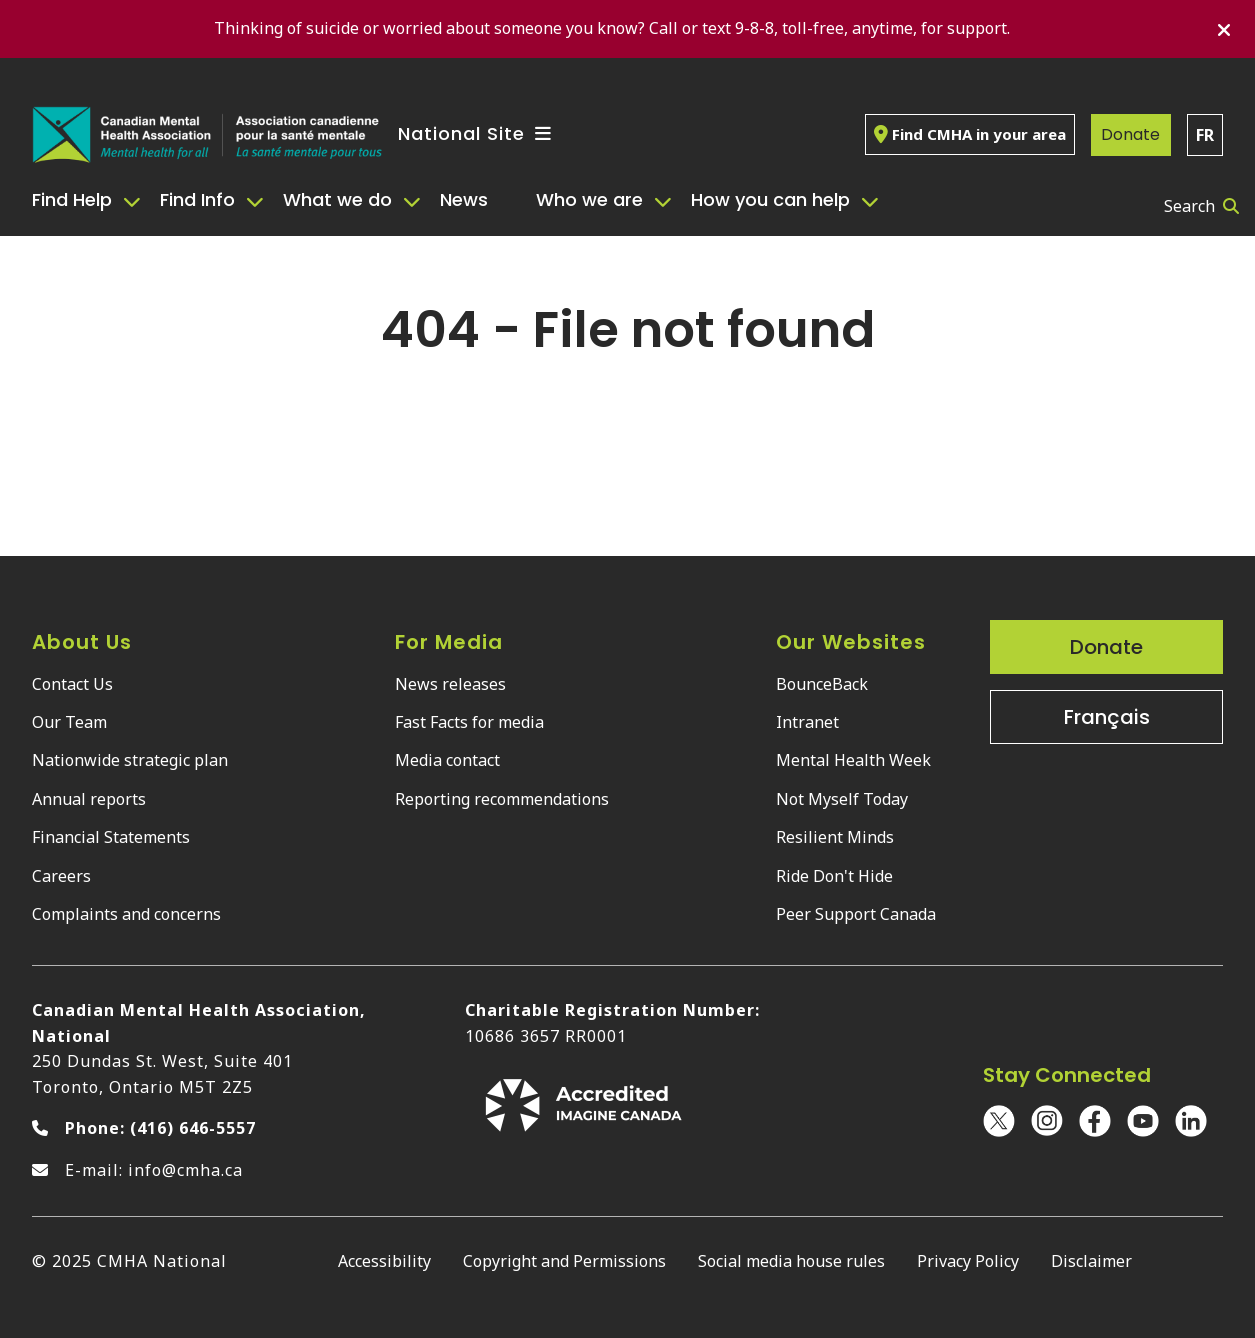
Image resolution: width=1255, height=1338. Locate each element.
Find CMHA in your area (970, 134)
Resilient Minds (835, 837)
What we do (337, 199)
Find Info (197, 199)
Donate (1130, 134)
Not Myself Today (842, 799)
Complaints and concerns (126, 914)
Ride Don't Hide (834, 876)
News (464, 199)
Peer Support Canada (856, 914)
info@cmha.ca (185, 1170)
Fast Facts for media (469, 722)
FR (1205, 135)
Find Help (72, 199)
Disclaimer (1091, 1261)
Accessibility (384, 1261)
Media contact (447, 760)
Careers (61, 876)
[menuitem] (88, 200)
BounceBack (822, 684)
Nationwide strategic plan (130, 760)
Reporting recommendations (502, 799)
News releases (450, 684)
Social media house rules (791, 1261)
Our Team (69, 722)
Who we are (589, 199)
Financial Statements (111, 837)
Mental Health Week (853, 760)
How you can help (770, 199)
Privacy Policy (968, 1261)
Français (1107, 717)
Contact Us (72, 684)
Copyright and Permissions (564, 1261)
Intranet (807, 722)
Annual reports (89, 799)
